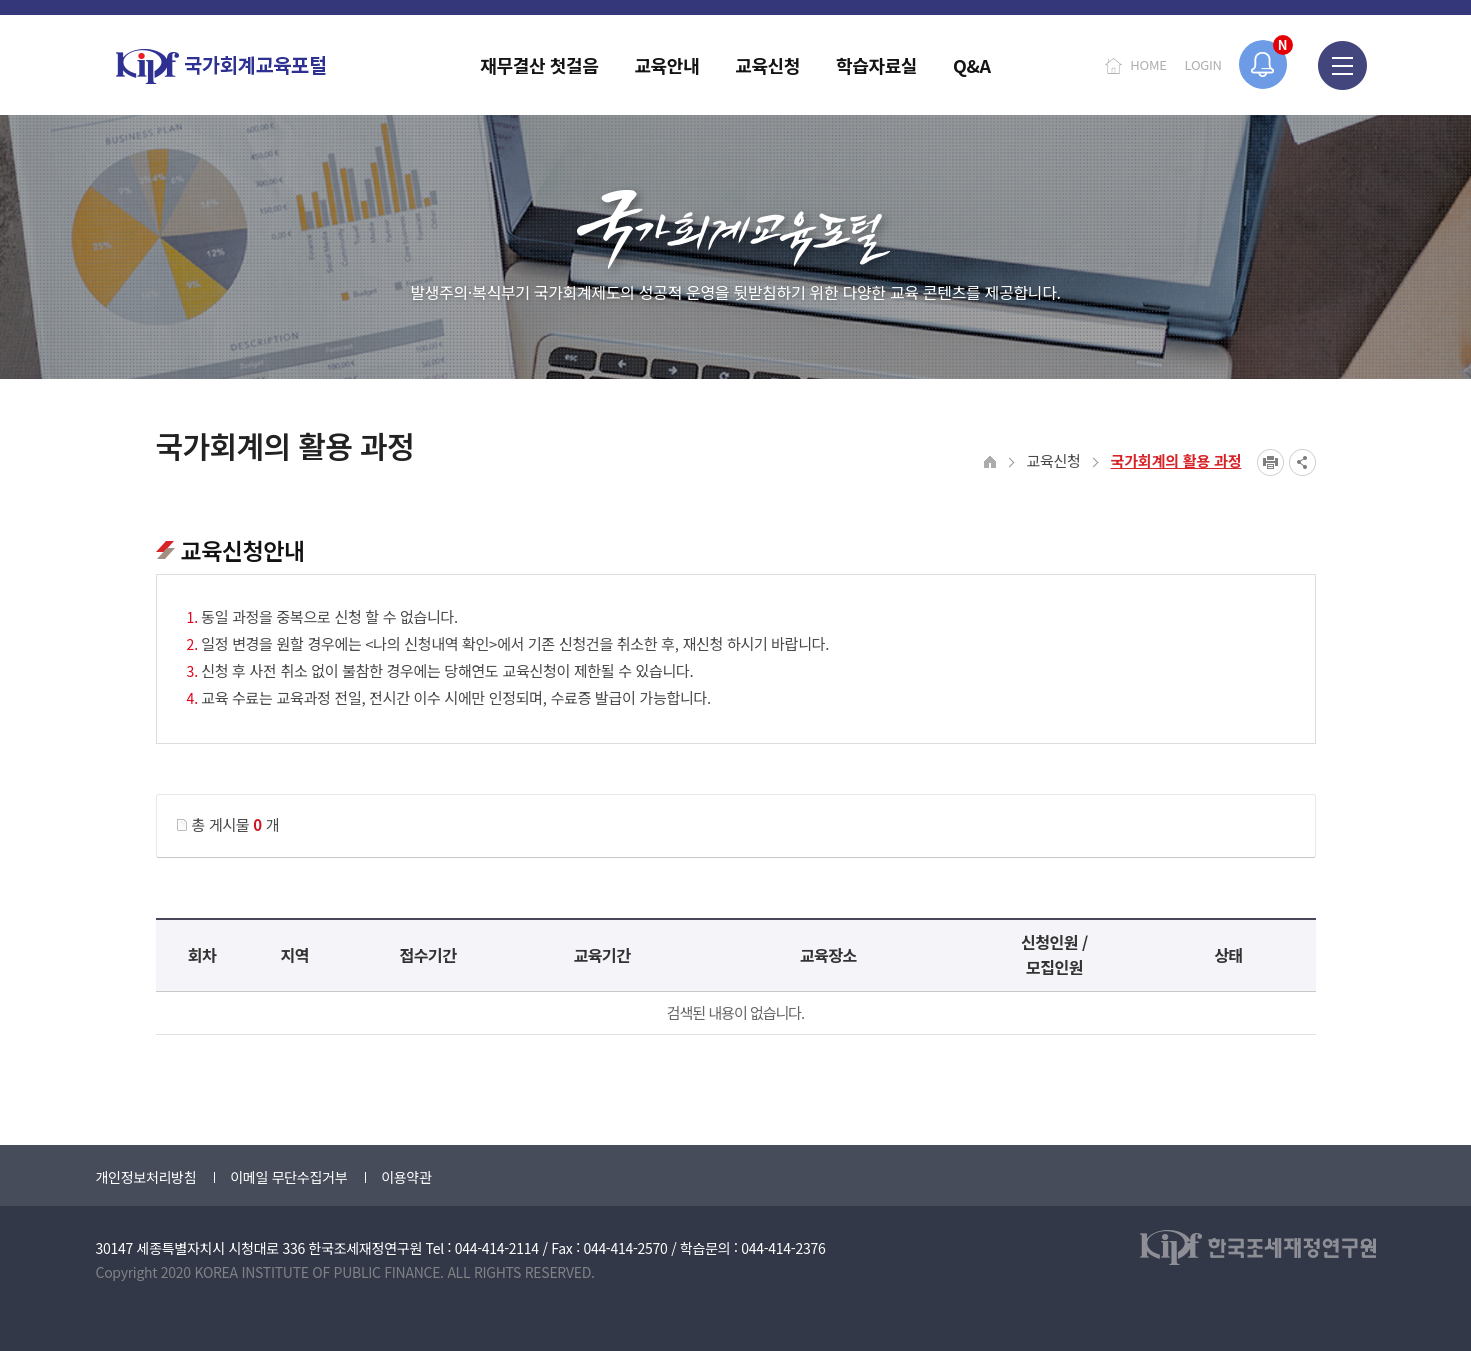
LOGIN (1203, 64)
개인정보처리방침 (146, 1177)
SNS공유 (1302, 462)
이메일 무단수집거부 (288, 1177)
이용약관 (406, 1177)
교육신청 (1054, 460)
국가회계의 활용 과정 (1176, 460)
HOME (1148, 64)
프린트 (1270, 462)
